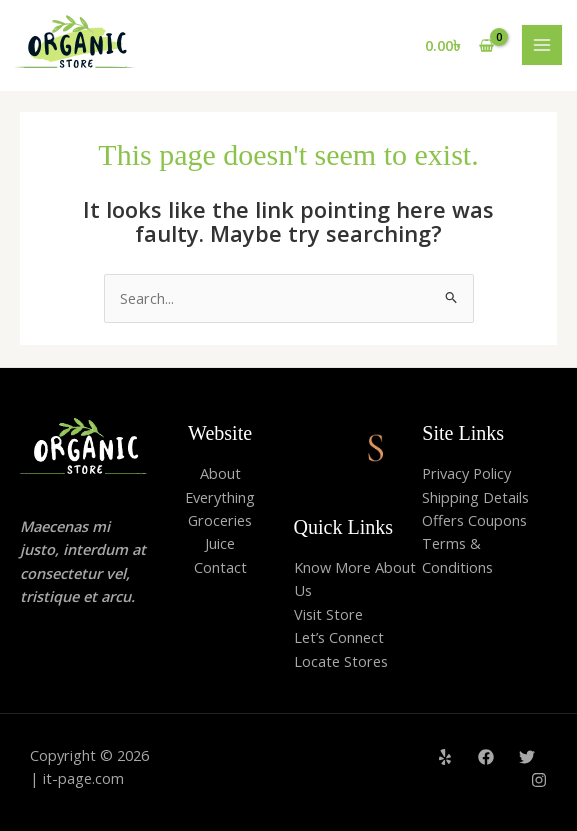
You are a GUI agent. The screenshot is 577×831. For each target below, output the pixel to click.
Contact (220, 567)
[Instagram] (539, 780)
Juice (220, 543)
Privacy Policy (466, 473)
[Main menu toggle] (542, 45)
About (220, 473)
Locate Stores (341, 661)
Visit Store (328, 614)
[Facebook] (486, 757)
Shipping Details (475, 497)
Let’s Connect (339, 637)
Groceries (220, 520)
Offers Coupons (474, 520)
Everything (220, 497)
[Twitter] (527, 757)
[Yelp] (445, 757)
